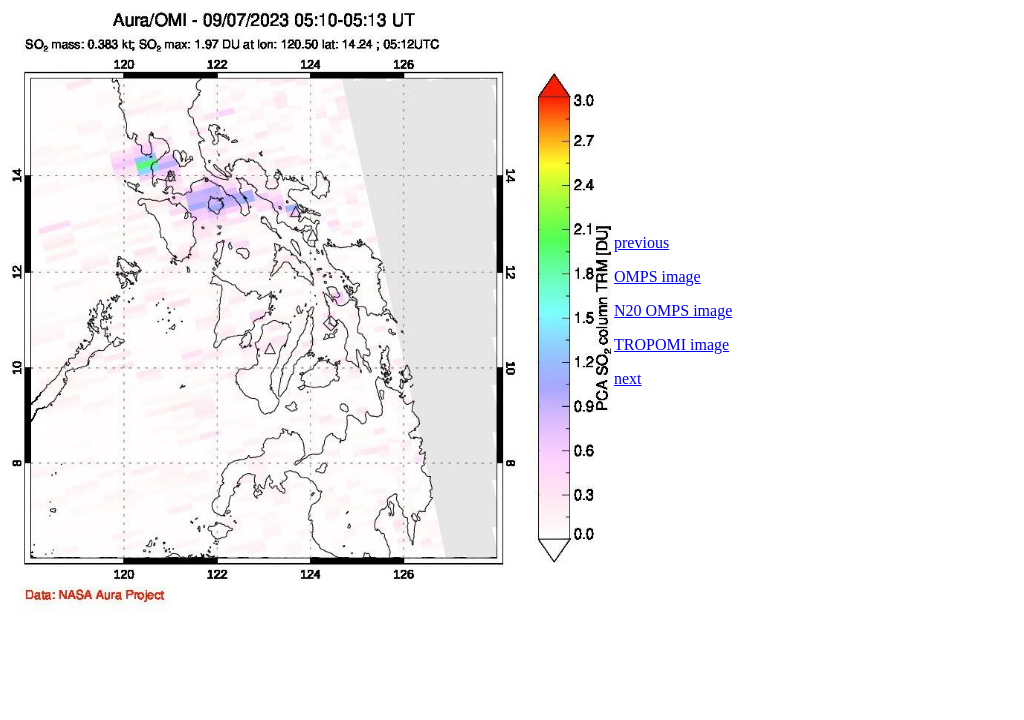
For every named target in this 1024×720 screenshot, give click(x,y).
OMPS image (657, 276)
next (628, 378)
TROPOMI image (671, 344)
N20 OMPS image (673, 310)
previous (641, 242)
